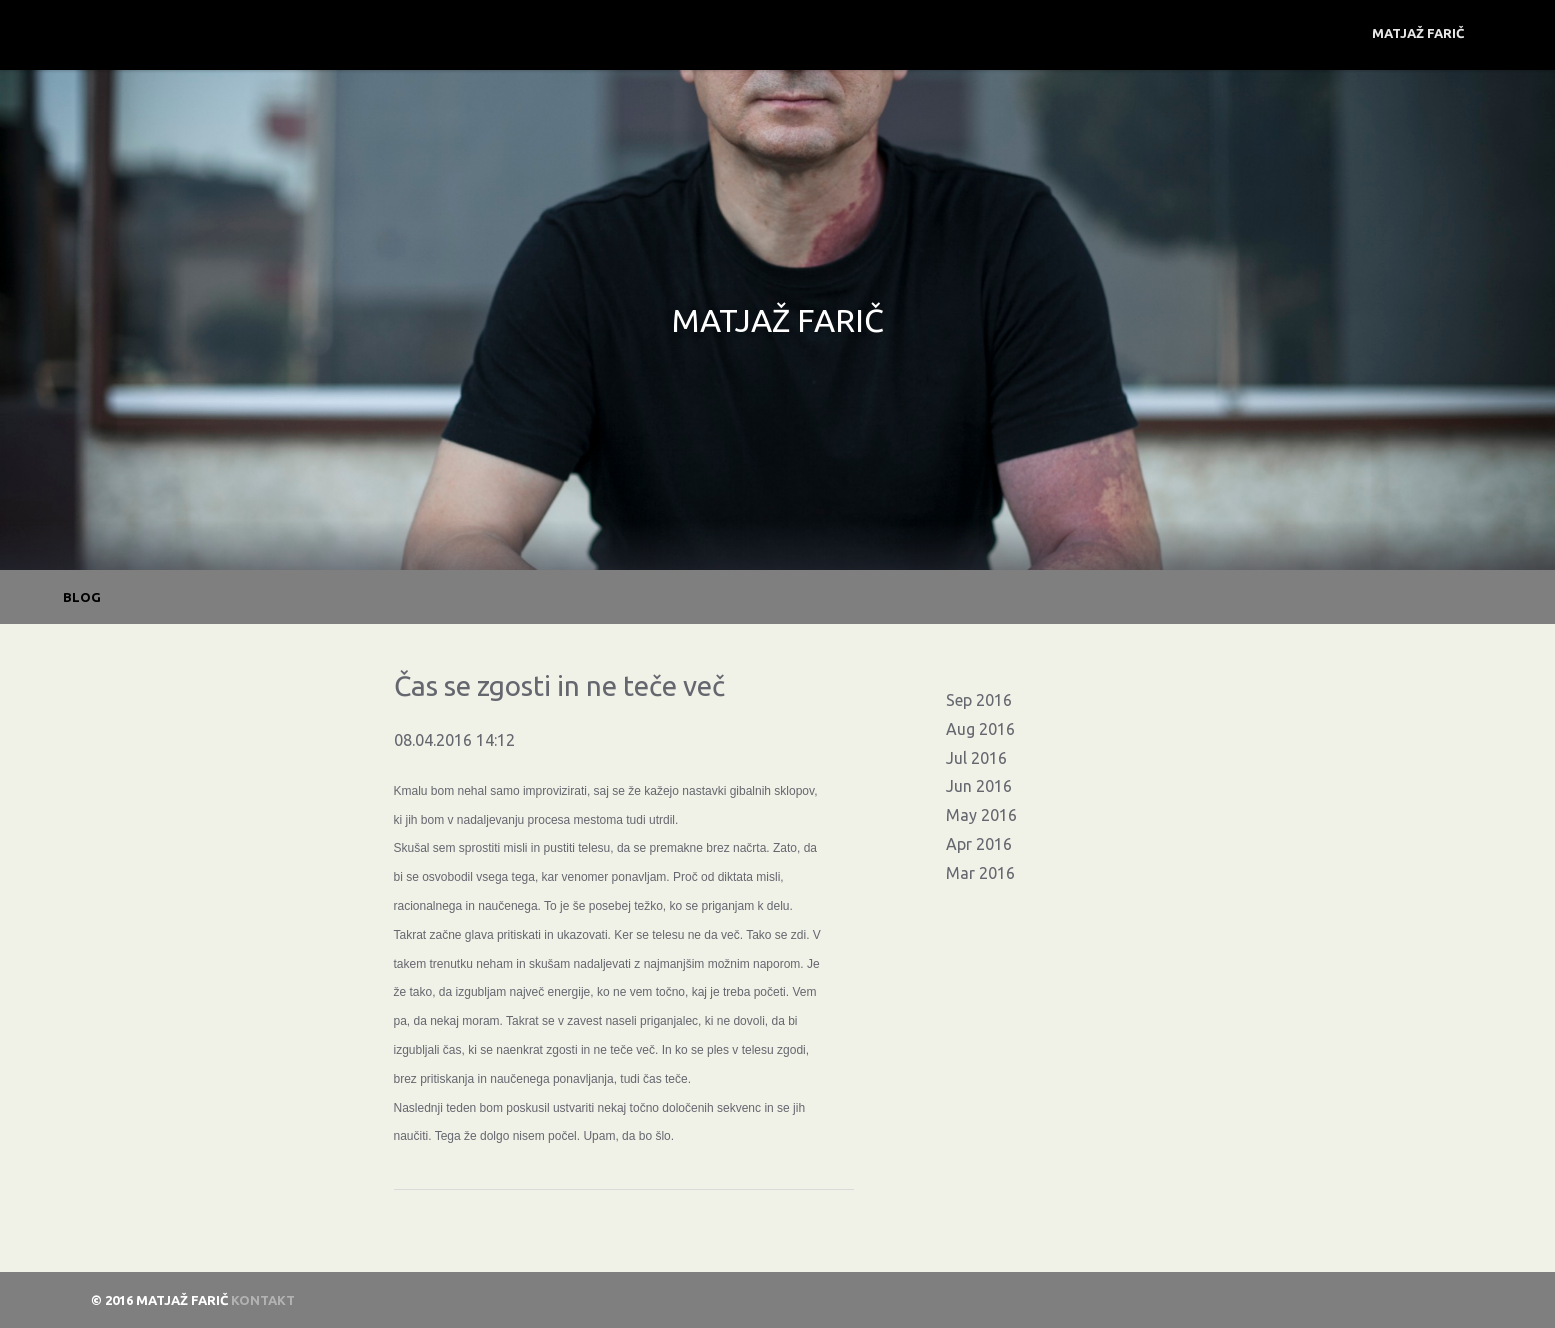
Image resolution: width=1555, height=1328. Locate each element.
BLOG (82, 597)
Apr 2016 (979, 844)
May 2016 (981, 815)
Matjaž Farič (1418, 33)
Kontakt (263, 1300)
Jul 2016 (976, 758)
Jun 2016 (979, 786)
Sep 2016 (979, 700)
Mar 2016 (980, 873)
